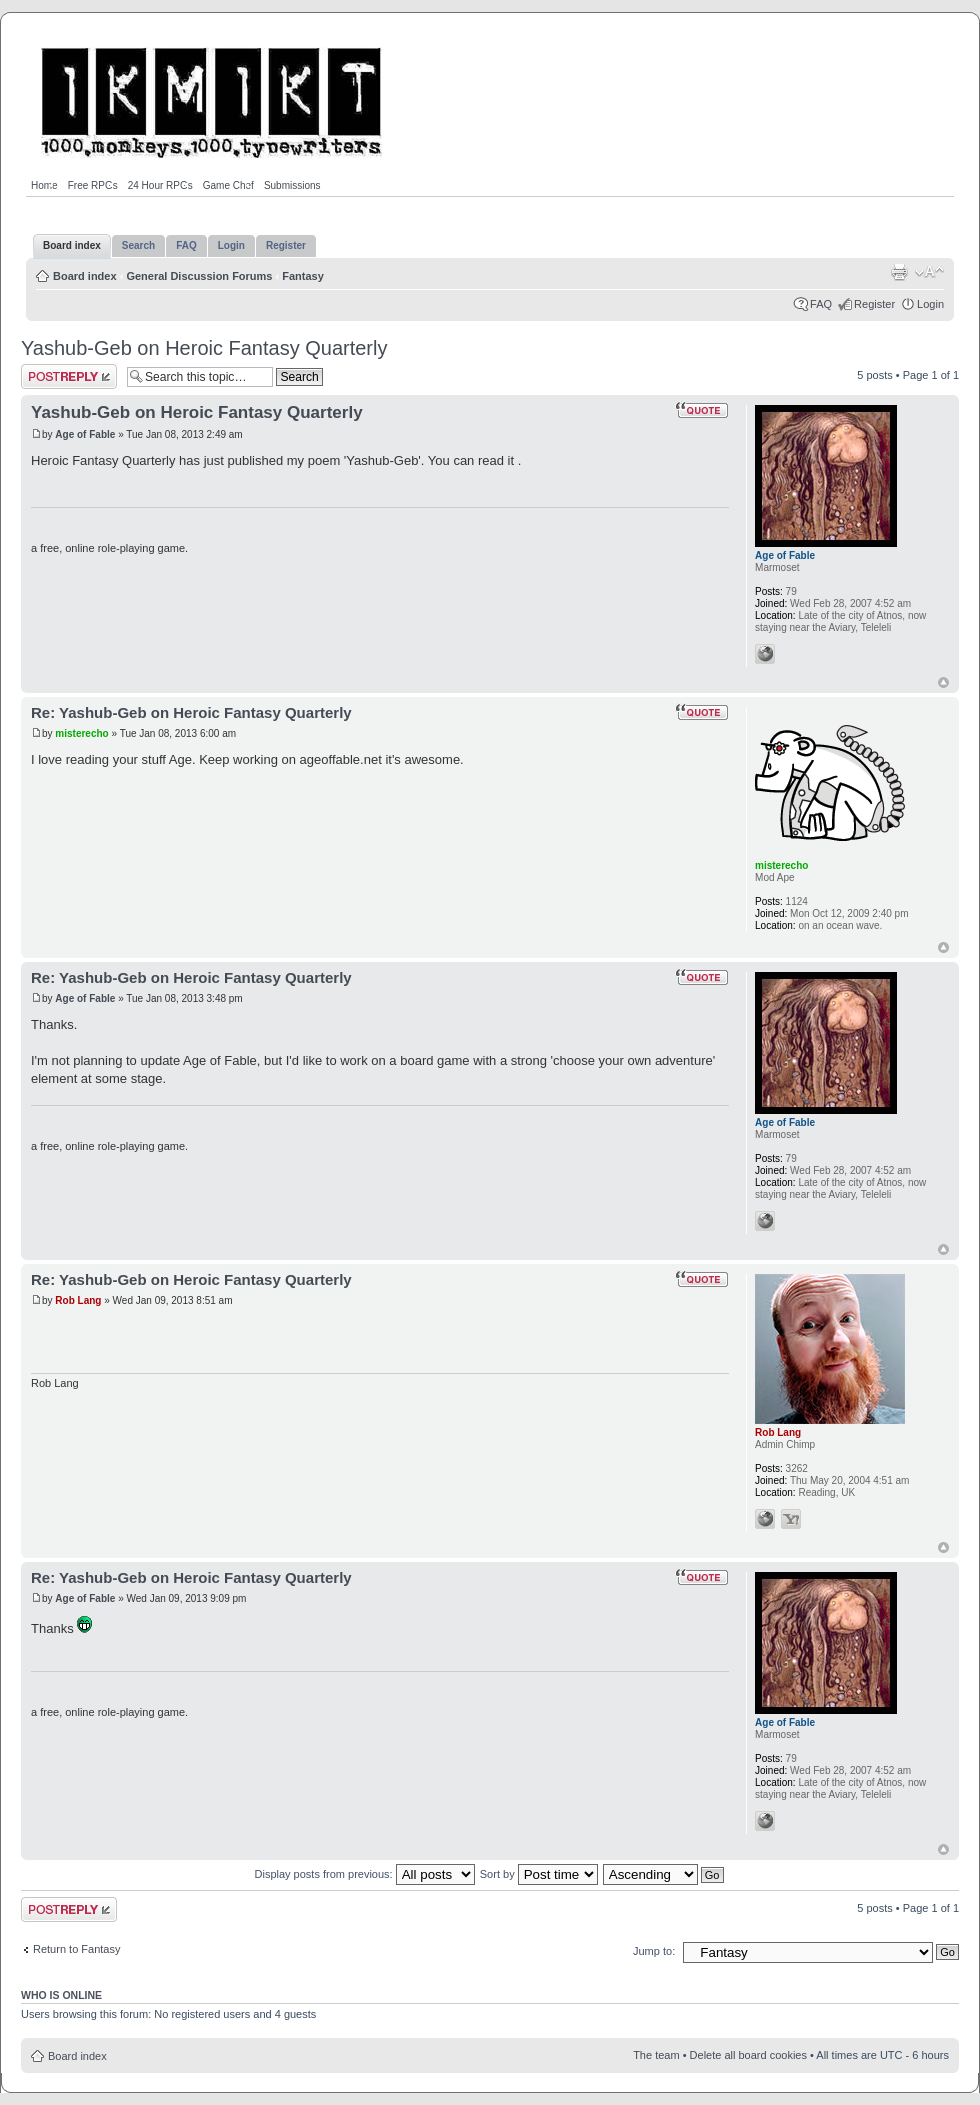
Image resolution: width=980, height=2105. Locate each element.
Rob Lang (78, 1300)
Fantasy (303, 276)
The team (656, 2055)
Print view (899, 272)
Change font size (929, 272)
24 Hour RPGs (160, 185)
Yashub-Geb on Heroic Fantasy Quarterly (204, 348)
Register (874, 304)
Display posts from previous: (365, 1874)
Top (943, 682)
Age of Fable (85, 434)
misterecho (81, 733)
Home (44, 185)
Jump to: (654, 1951)
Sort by (539, 1874)
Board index (85, 276)
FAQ (821, 304)
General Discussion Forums (199, 276)
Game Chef (228, 185)
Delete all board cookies (748, 2055)
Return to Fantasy (76, 1949)
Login (930, 304)
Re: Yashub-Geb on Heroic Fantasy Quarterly (191, 712)
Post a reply (69, 376)
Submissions (292, 185)
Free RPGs (93, 185)
